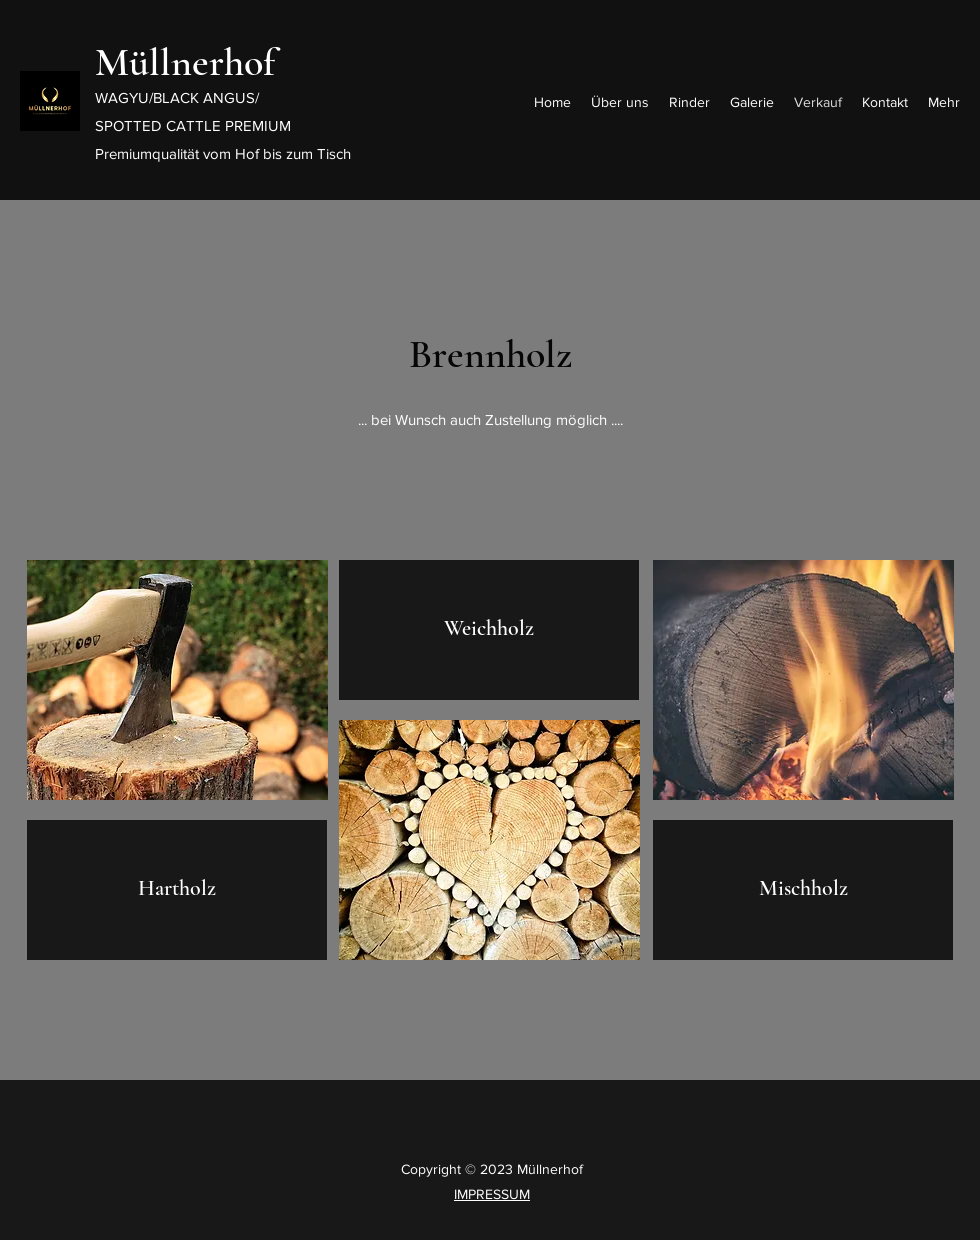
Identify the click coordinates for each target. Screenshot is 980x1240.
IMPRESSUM (492, 1194)
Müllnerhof (185, 62)
